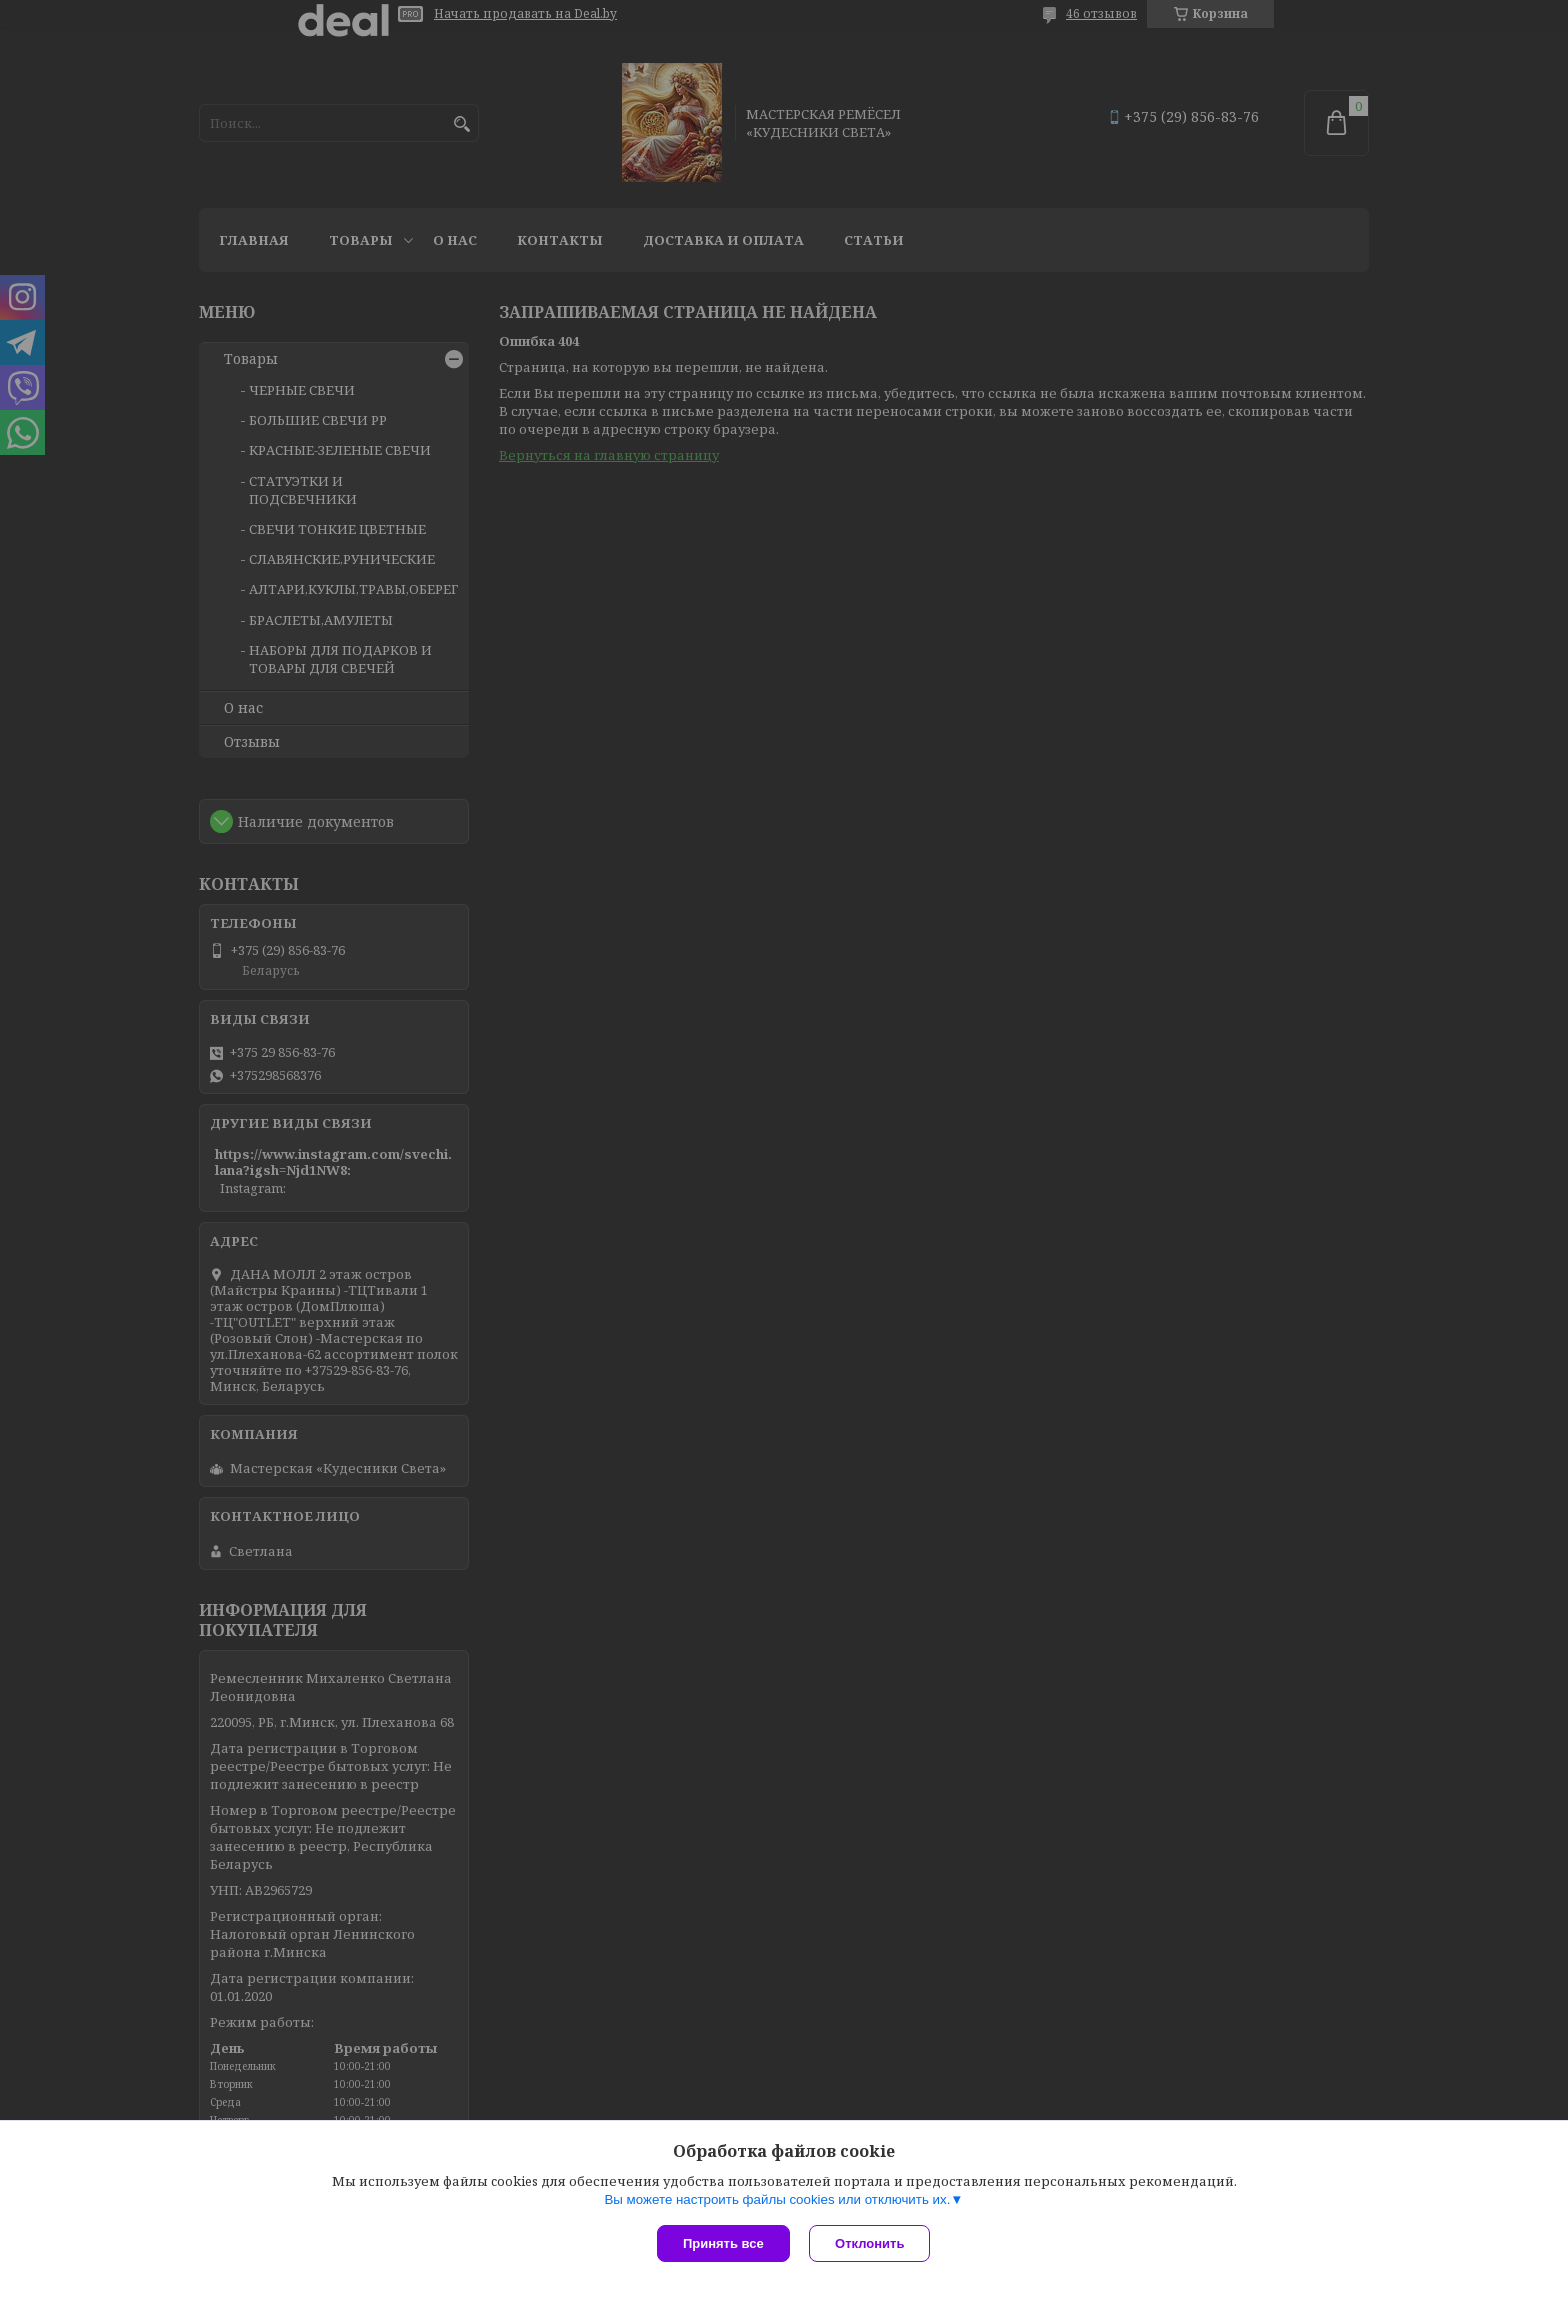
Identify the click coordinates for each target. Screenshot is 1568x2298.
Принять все (723, 2243)
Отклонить (870, 2243)
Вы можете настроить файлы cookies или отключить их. (777, 2199)
